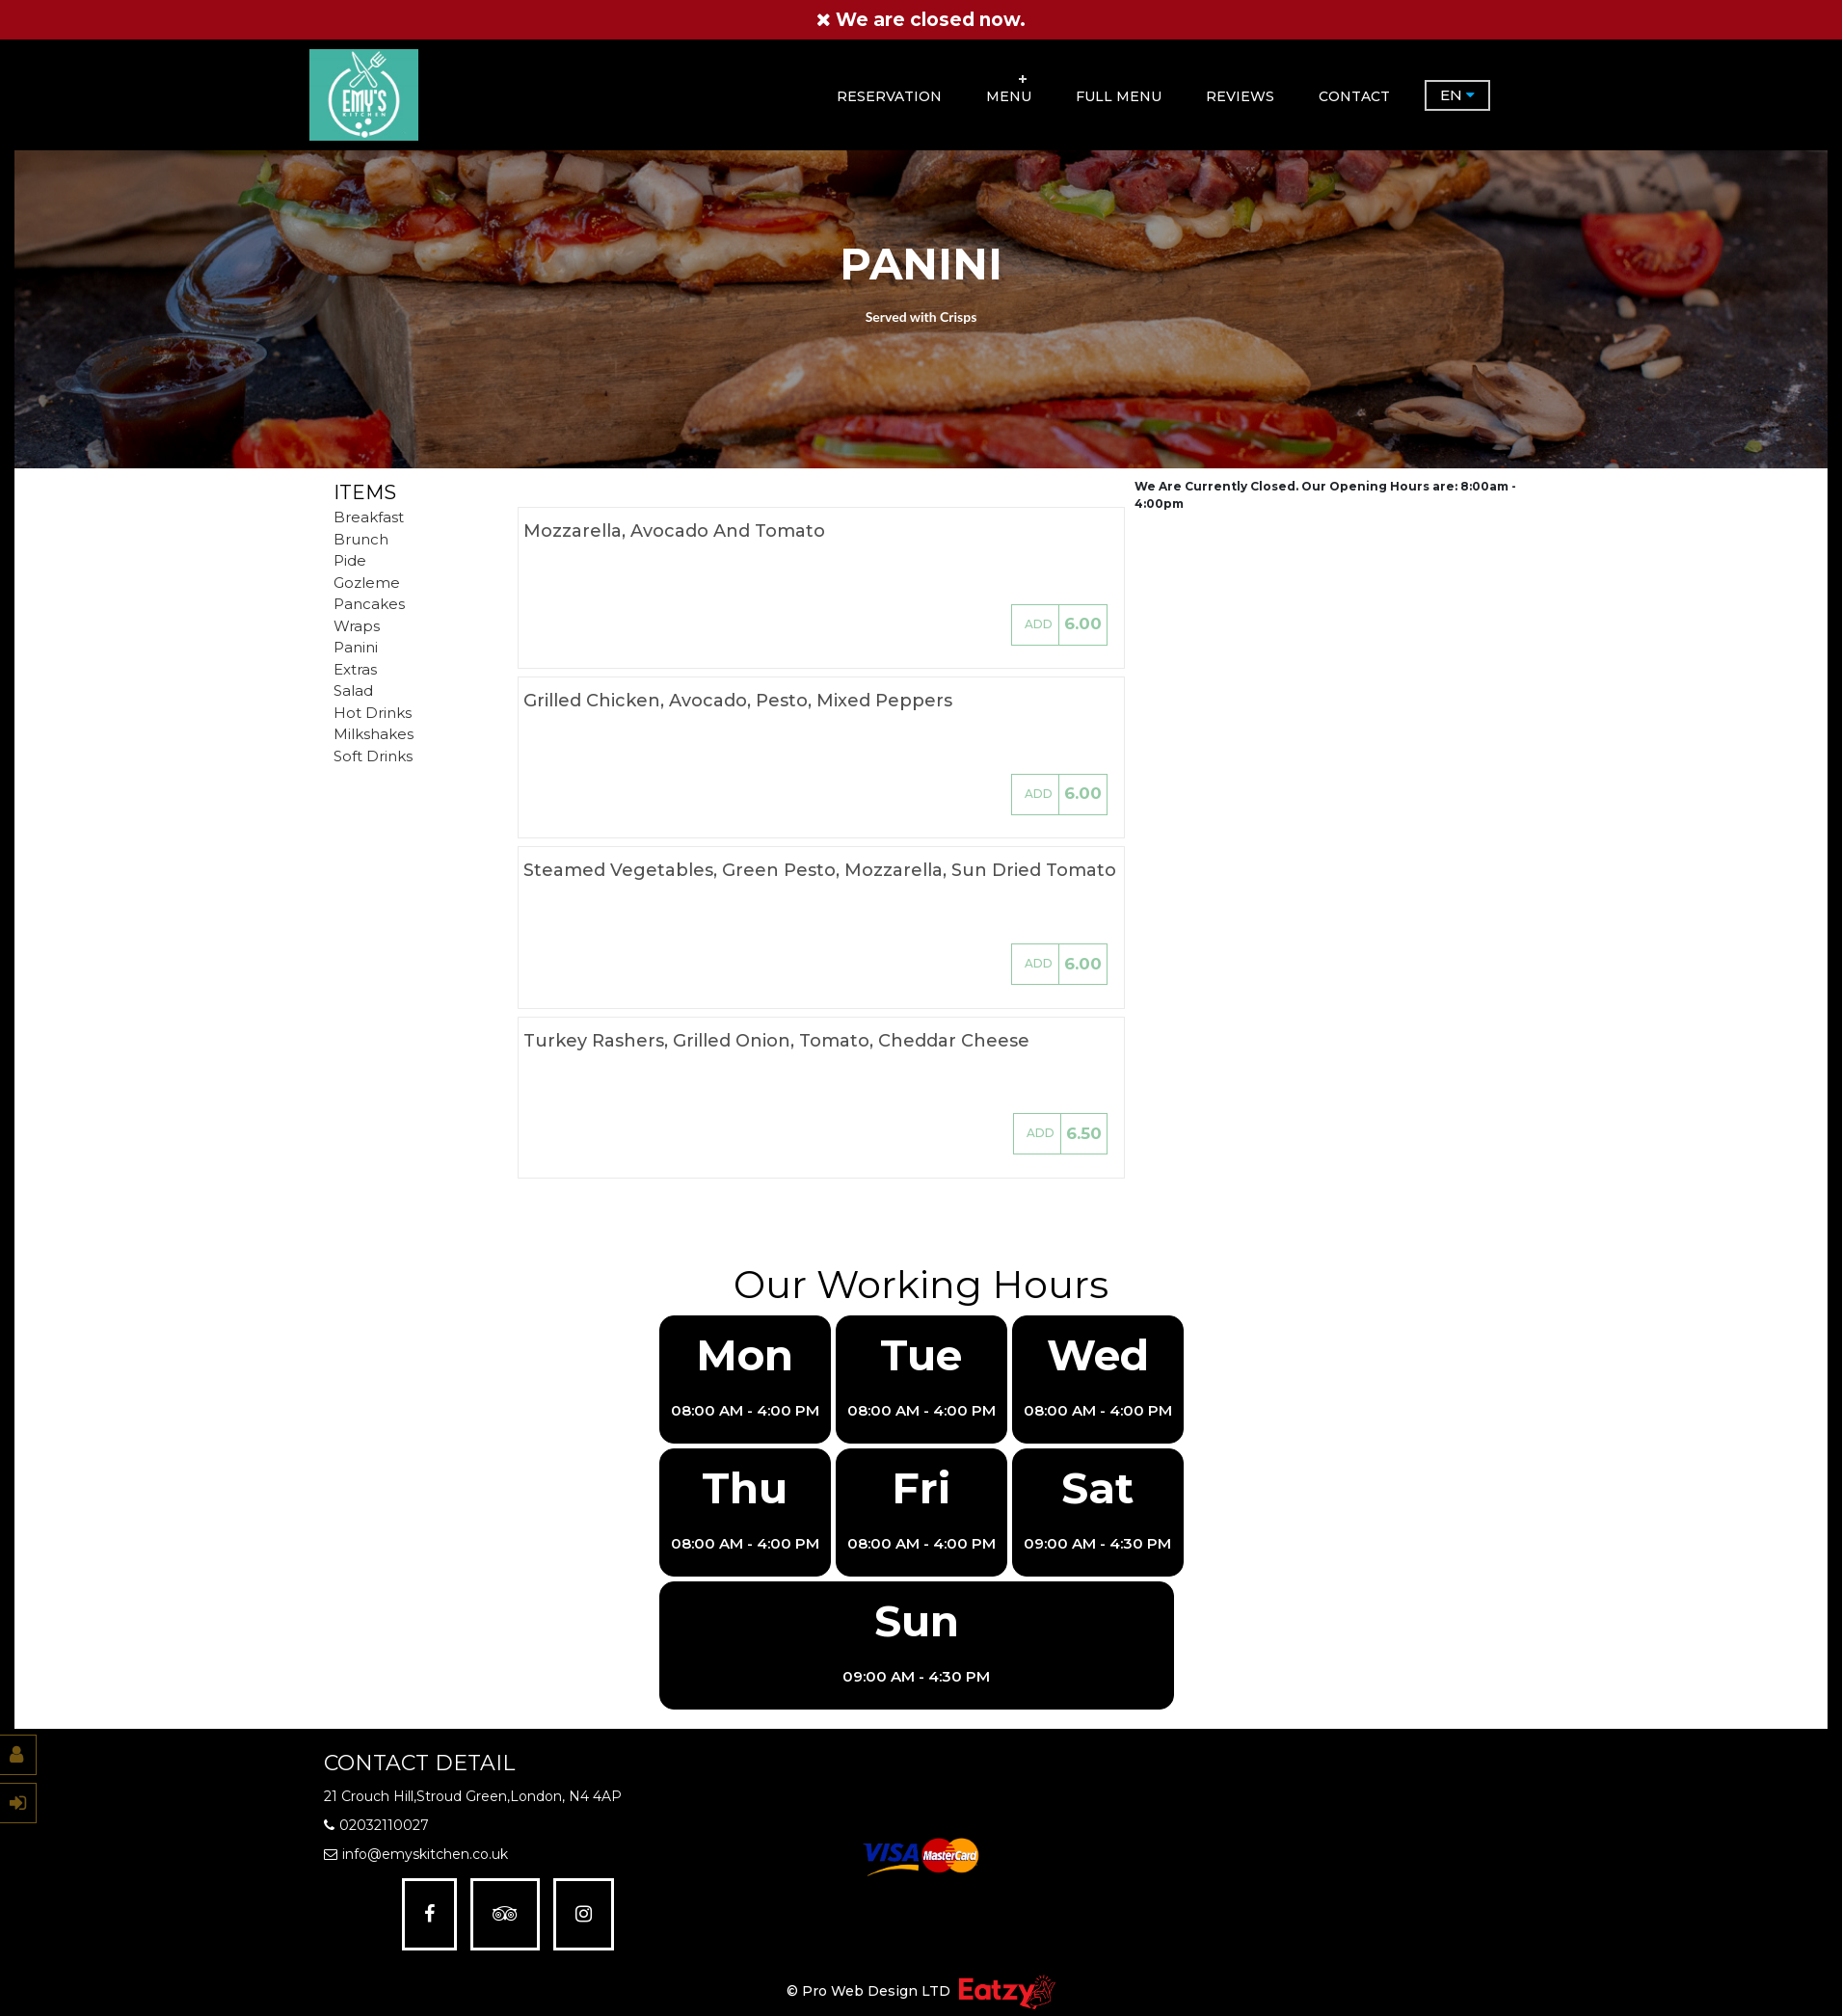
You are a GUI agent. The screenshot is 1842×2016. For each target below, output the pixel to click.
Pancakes (369, 604)
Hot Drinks (373, 712)
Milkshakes (374, 734)
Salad (353, 690)
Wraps (357, 626)
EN (1457, 95)
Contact (1354, 95)
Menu (1008, 95)
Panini (356, 647)
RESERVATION (889, 95)
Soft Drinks (373, 756)
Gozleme (367, 582)
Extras (355, 669)
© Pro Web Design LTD (870, 1991)
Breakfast (369, 517)
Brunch (361, 539)
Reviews (1240, 95)
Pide (350, 560)
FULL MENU (1118, 95)
